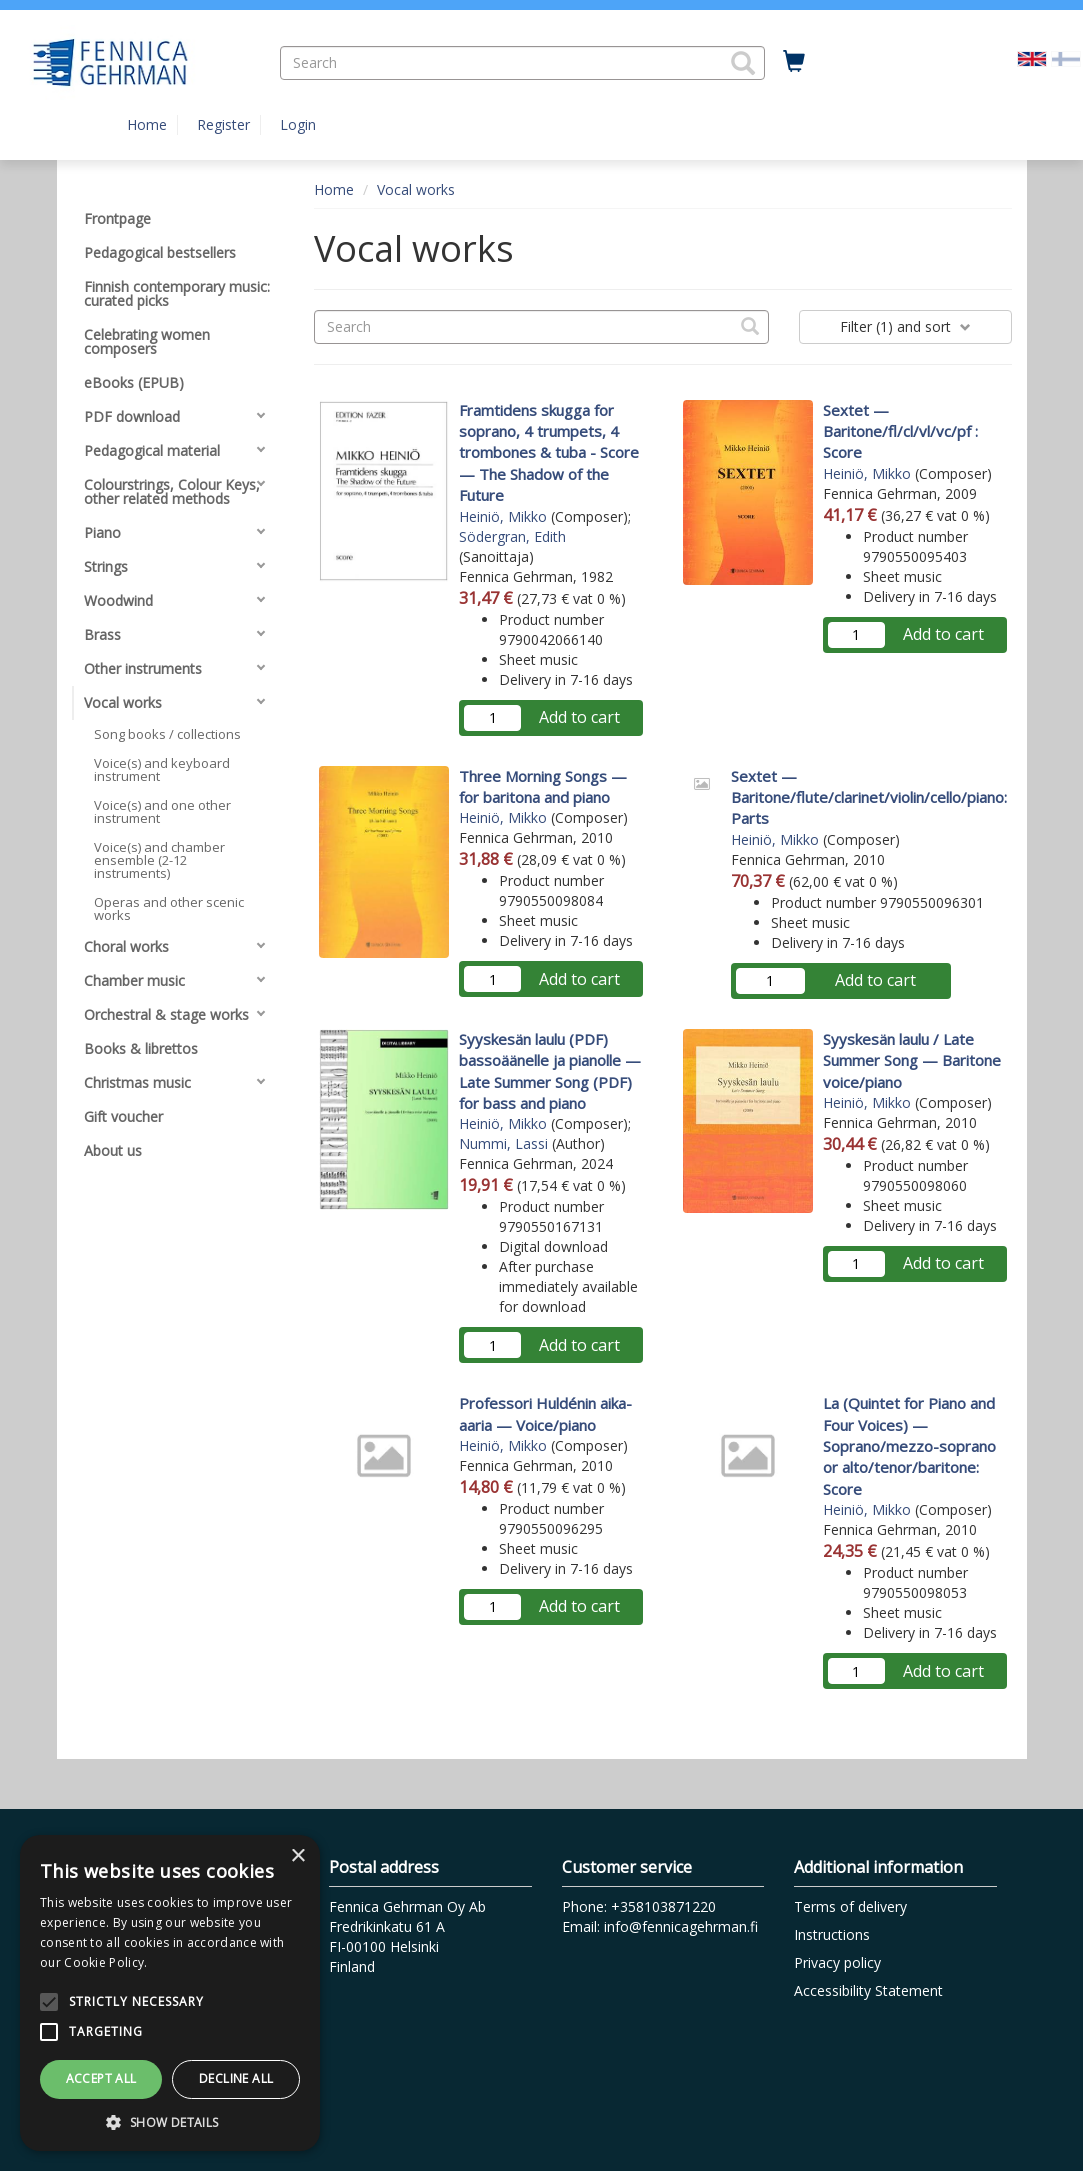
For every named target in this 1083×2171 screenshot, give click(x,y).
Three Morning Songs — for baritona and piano (543, 786)
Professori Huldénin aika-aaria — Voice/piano (545, 1413)
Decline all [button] (236, 2078)
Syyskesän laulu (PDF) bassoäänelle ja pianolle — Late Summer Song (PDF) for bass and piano (550, 1071)
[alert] (170, 1993)
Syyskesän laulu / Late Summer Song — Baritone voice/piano (912, 1060)
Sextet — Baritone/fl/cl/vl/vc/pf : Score (900, 431)
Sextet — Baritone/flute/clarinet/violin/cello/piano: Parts (869, 797)
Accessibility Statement (868, 1990)
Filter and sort (905, 326)
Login (298, 124)
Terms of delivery (850, 1906)
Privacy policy (837, 1962)
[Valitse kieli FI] (1066, 57)
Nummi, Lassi (503, 1143)
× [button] (297, 1856)
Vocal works (416, 189)
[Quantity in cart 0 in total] (794, 62)
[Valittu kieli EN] (1032, 57)
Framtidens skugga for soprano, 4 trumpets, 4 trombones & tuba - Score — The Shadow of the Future (549, 453)
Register (223, 124)
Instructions (832, 1934)
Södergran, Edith (512, 536)
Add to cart (579, 717)
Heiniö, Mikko (503, 516)
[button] (743, 63)
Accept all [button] (101, 2078)
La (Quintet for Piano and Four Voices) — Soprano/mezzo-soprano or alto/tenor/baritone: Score (909, 1446)
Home (147, 124)
